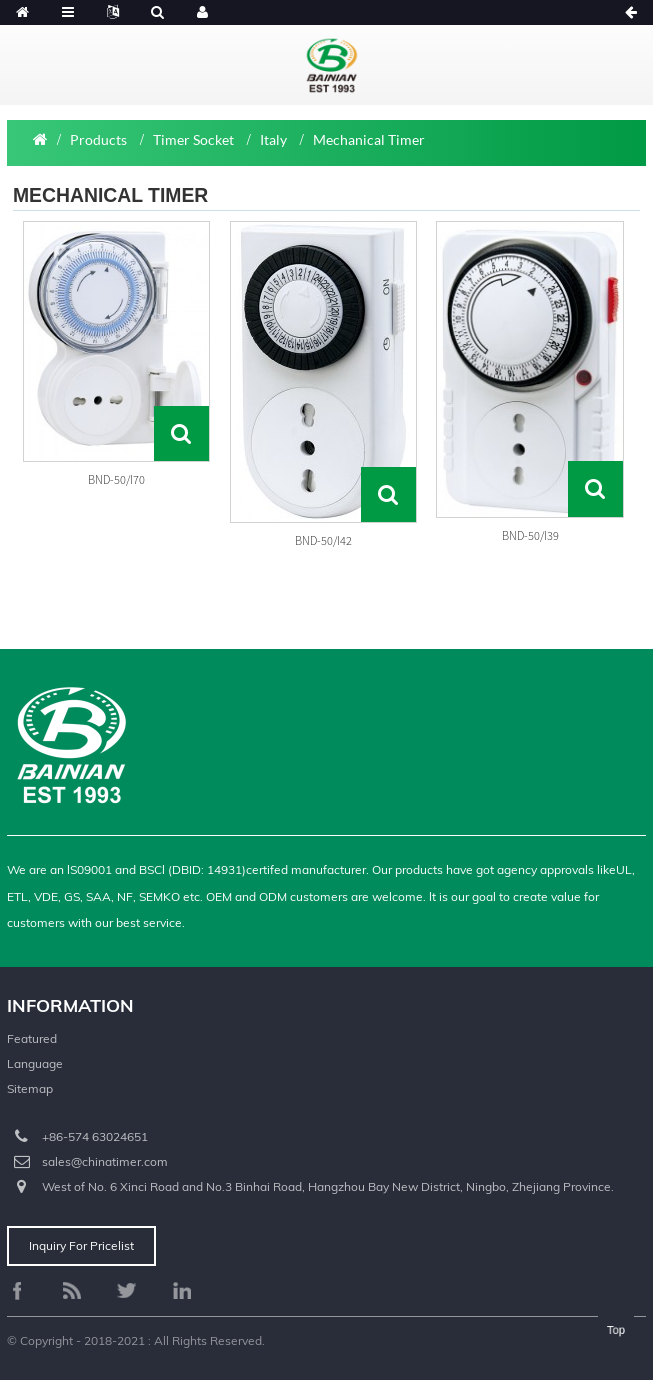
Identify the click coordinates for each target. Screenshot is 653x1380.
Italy (273, 139)
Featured (32, 1038)
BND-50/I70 (116, 479)
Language (35, 1063)
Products (98, 139)
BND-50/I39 (530, 535)
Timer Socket (193, 139)
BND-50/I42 (323, 540)
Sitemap (30, 1088)
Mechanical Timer (369, 139)
